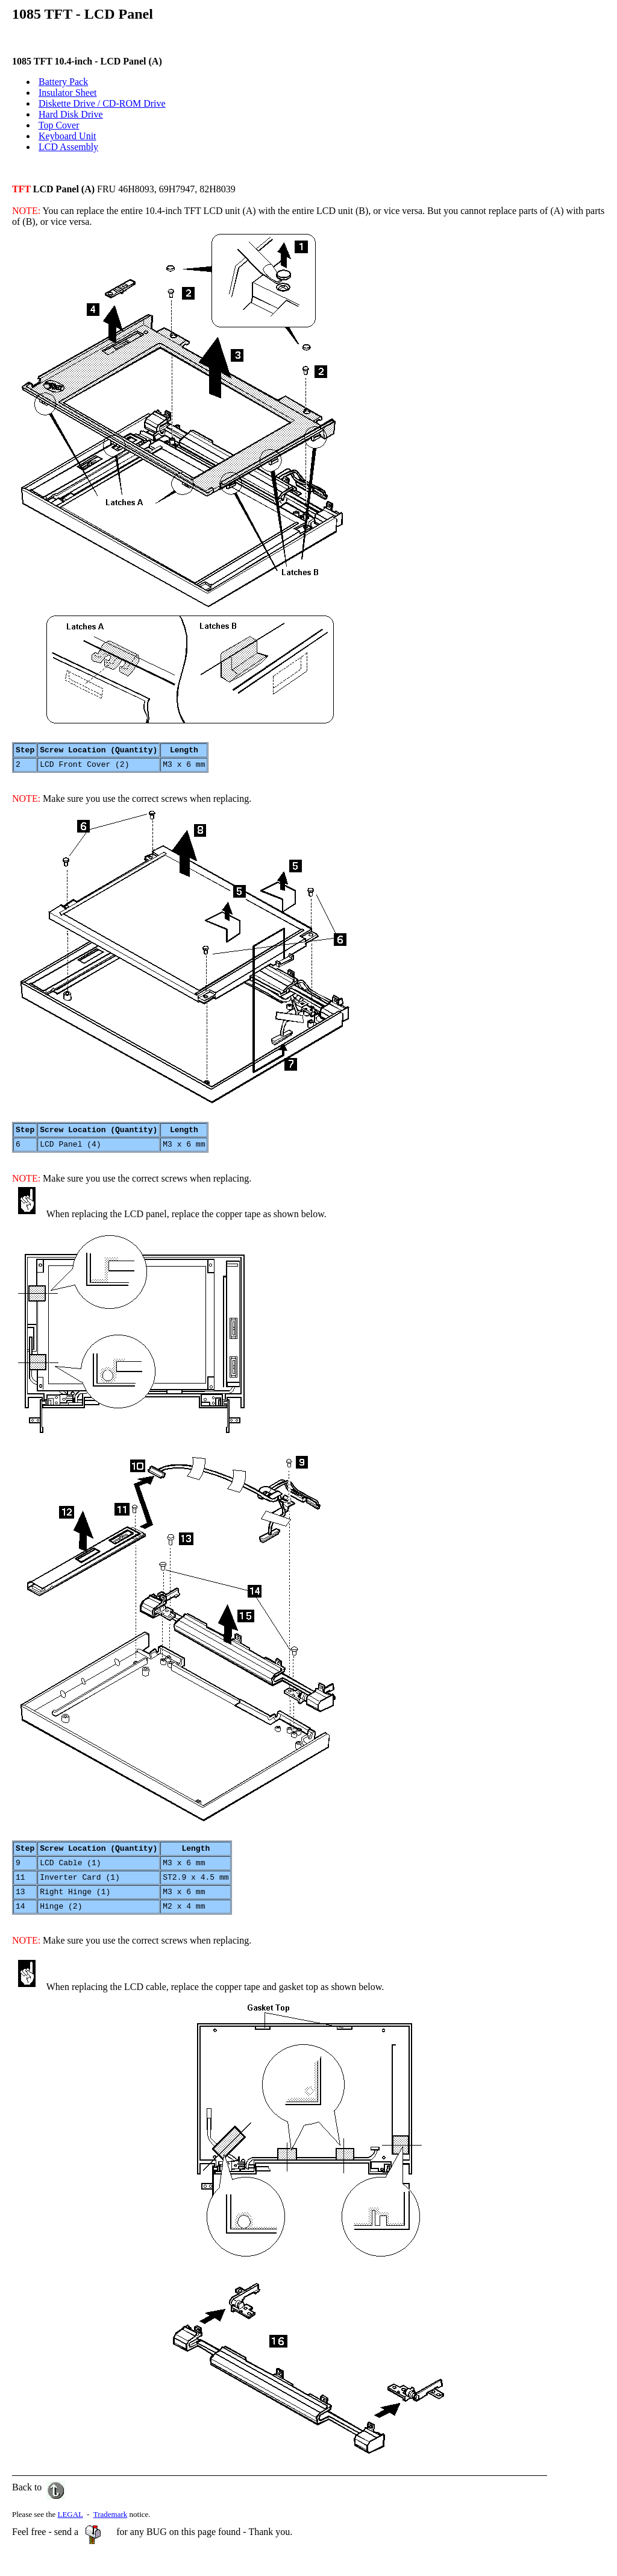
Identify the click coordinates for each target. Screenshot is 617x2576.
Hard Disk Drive (71, 114)
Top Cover (59, 125)
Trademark (110, 2530)
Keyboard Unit (67, 136)
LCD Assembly (68, 147)
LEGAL (70, 2530)
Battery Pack (63, 82)
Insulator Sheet (67, 92)
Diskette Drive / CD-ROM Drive (102, 103)
